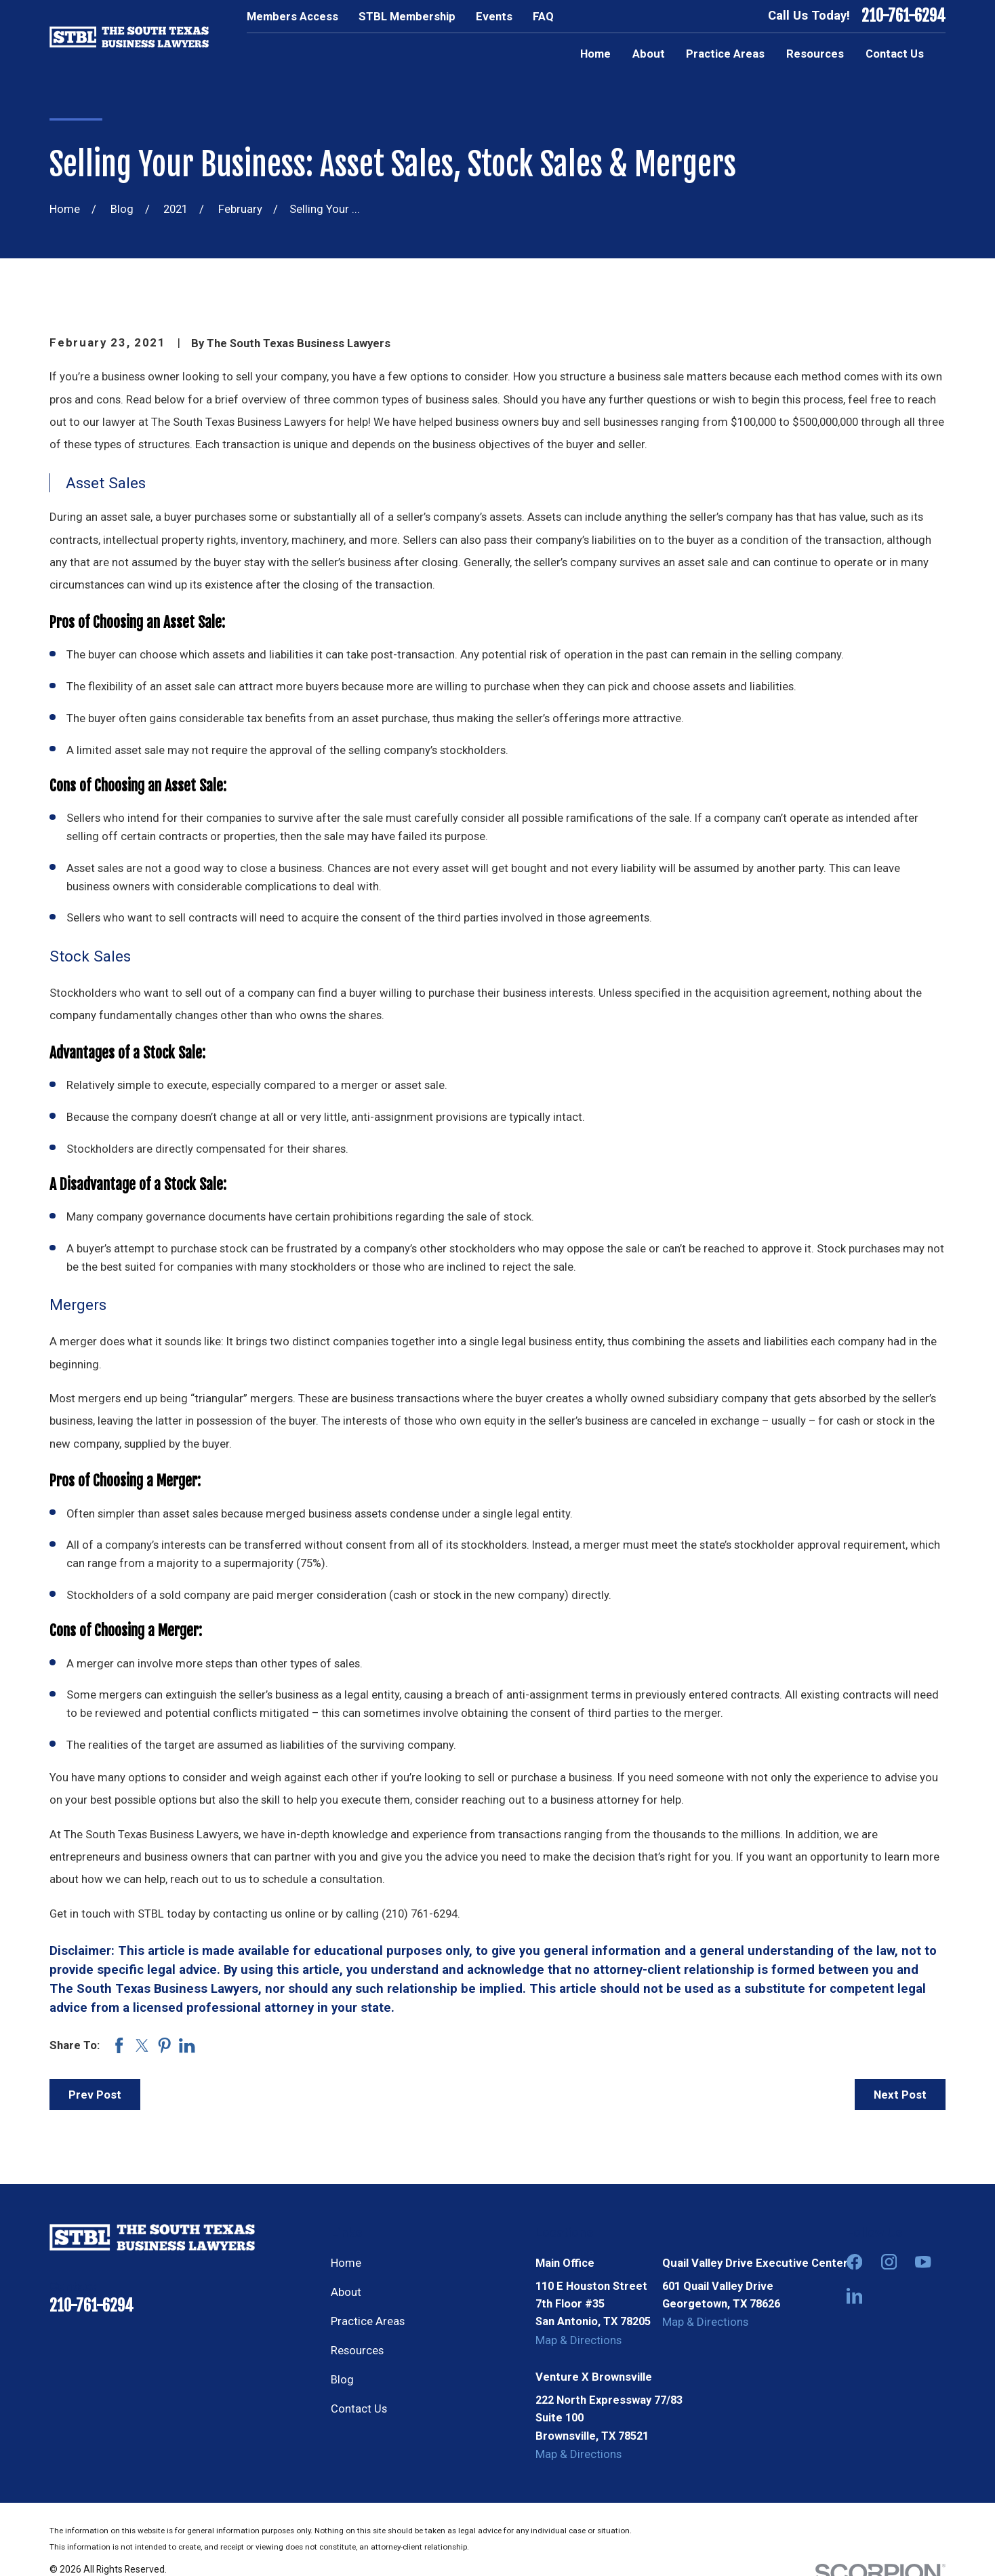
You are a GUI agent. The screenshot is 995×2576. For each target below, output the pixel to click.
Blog (342, 2379)
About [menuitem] (648, 53)
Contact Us (359, 2408)
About (346, 2292)
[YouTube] (923, 2262)
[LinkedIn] (854, 2295)
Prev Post (94, 2094)
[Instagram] (889, 2262)
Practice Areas (368, 2321)
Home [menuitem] (595, 53)
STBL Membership (407, 16)
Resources (357, 2350)
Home (346, 2263)
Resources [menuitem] (815, 53)
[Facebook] (854, 2262)
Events (494, 16)
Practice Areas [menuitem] (725, 53)
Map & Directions (578, 2340)
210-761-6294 (903, 16)
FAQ (543, 16)
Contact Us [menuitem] (895, 53)
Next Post (900, 2094)
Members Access (292, 16)
